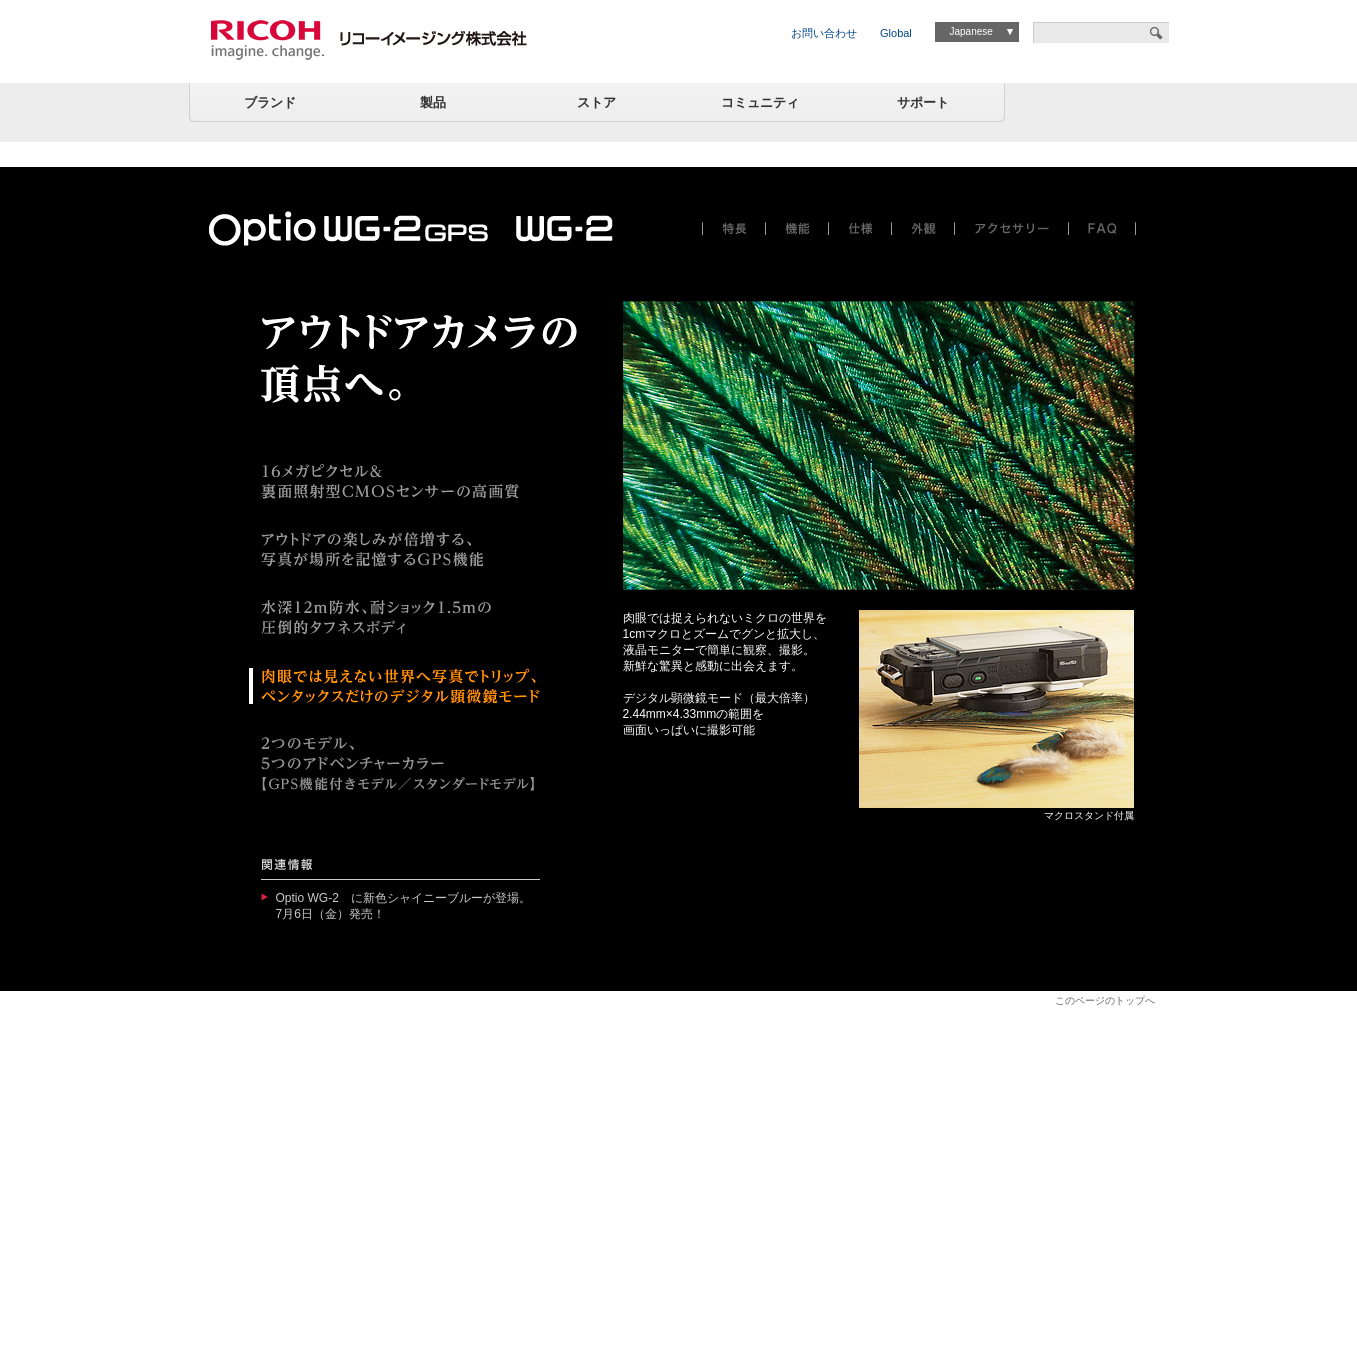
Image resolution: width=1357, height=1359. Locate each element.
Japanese (970, 31)
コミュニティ (760, 102)
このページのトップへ (1105, 1000)
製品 (433, 102)
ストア (596, 102)
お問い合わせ (824, 33)
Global (896, 33)
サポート (923, 102)
